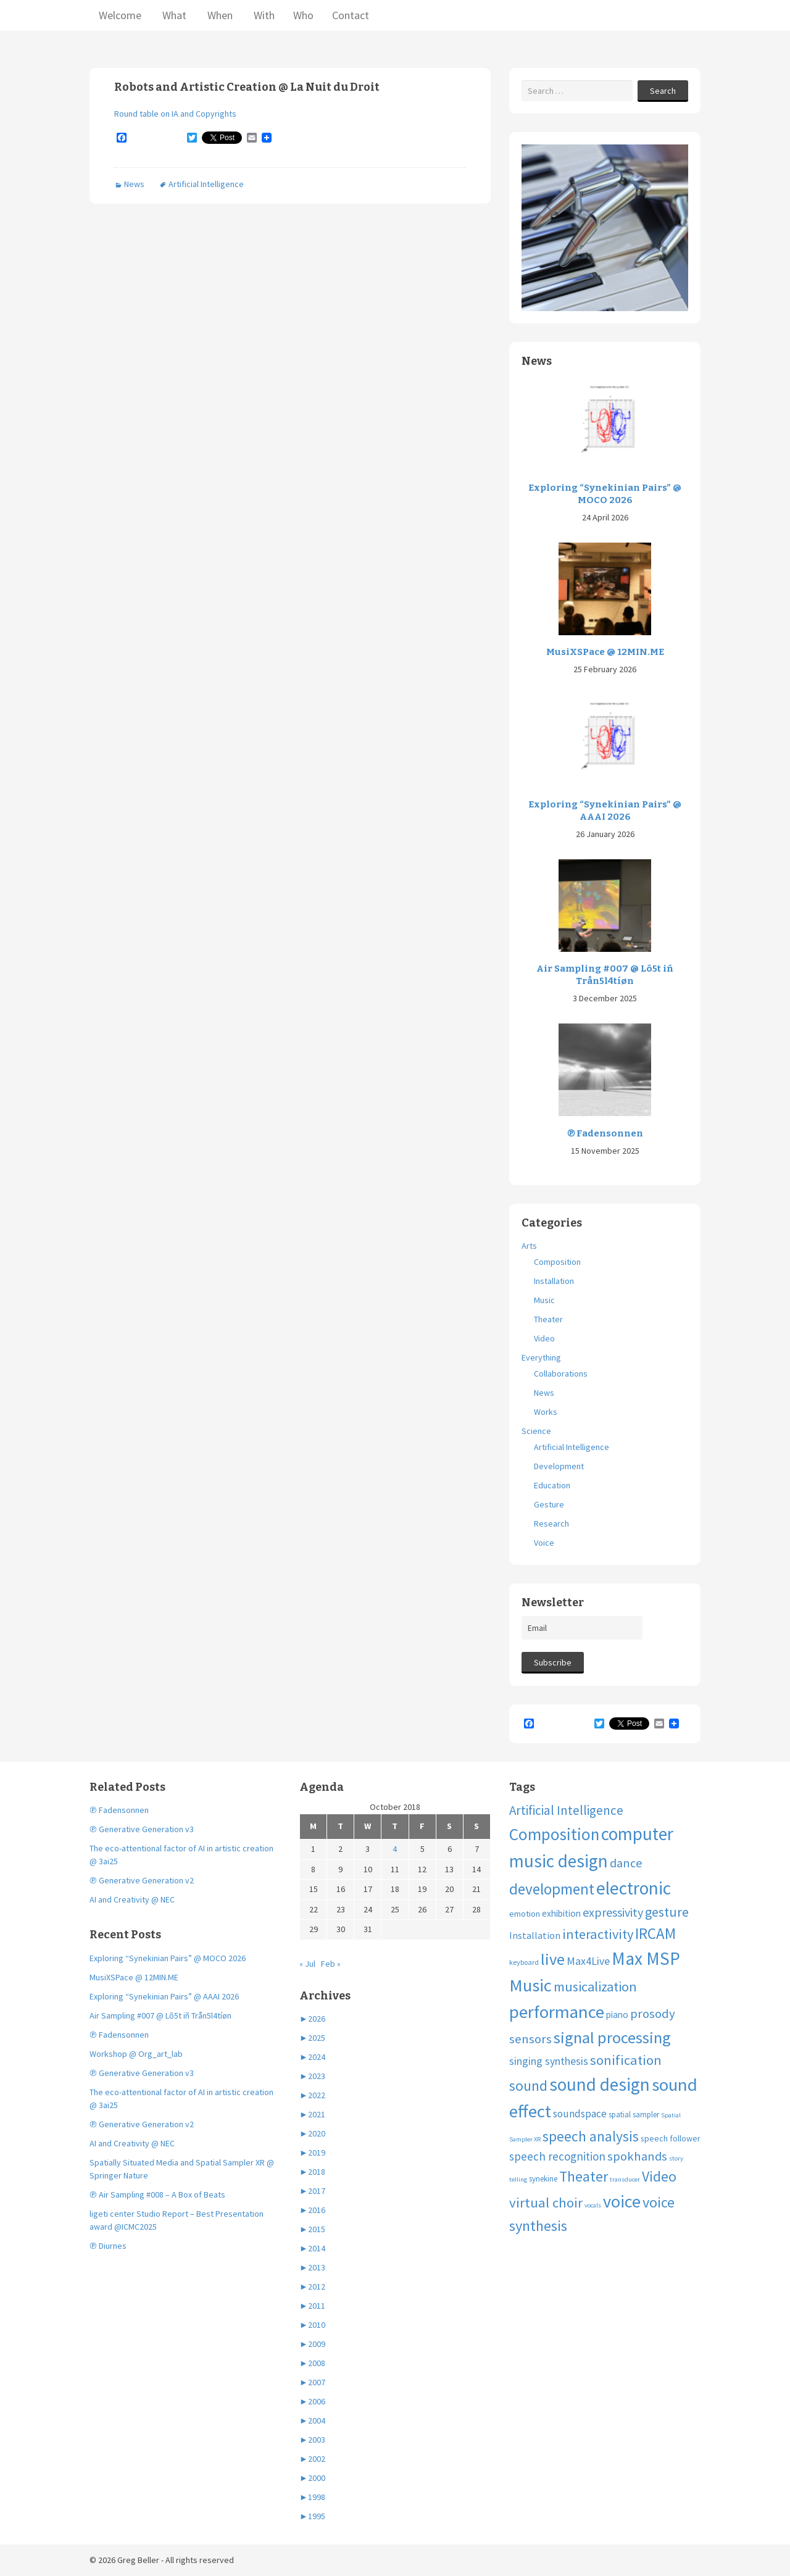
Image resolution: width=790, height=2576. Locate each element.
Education (552, 1485)
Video (544, 1338)
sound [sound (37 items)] (528, 2086)
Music (544, 1300)
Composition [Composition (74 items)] (554, 1834)
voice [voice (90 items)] (622, 2201)
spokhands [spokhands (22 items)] (637, 2156)
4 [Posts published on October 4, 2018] (395, 1848)
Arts (529, 1245)
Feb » (331, 1963)
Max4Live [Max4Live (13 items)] (588, 1961)
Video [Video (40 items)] (659, 2176)
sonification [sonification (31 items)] (626, 2060)
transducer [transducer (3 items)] (625, 2179)
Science (536, 1430)
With (263, 15)
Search (663, 90)
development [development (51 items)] (551, 1889)
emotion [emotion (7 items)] (524, 1913)
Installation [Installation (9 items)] (534, 1935)
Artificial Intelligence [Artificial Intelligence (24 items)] (566, 1810)
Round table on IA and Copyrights (175, 113)
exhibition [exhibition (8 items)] (561, 1913)
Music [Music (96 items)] (530, 1985)
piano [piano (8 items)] (617, 2014)
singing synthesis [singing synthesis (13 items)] (548, 2061)
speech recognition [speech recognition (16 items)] (557, 2156)
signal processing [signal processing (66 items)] (612, 2037)
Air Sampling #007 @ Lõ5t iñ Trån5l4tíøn (604, 974)
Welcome (120, 15)
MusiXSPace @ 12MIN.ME (605, 651)
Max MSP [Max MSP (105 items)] (646, 1958)
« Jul (307, 1963)
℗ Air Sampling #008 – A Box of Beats (157, 2194)
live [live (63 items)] (553, 1959)
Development (559, 1466)
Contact (350, 15)
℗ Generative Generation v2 (141, 1880)
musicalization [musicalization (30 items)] (595, 1986)
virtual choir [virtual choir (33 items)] (546, 2202)
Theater (548, 1319)
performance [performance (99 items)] (556, 2012)
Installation (554, 1280)
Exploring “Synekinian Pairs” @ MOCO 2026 (604, 494)
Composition (557, 1261)
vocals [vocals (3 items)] (592, 2205)
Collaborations (561, 1373)
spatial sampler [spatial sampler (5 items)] (634, 2114)
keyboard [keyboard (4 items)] (524, 1962)
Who (303, 15)
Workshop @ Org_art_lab (136, 2053)
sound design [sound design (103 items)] (599, 2084)
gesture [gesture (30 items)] (667, 1911)
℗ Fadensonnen (605, 1133)
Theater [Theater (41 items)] (583, 2176)
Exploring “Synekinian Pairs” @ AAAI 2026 (604, 810)
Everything (541, 1357)
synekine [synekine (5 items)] (543, 2179)
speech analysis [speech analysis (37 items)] (591, 2136)
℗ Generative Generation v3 (141, 1829)
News (134, 184)
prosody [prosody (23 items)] (652, 2014)
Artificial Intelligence (206, 184)
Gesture (549, 1504)
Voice (544, 1542)
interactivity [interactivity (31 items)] (597, 1934)
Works (545, 1411)
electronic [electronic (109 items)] (633, 1888)
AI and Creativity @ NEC (132, 1899)
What (173, 15)
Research (551, 1523)
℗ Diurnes (108, 2245)
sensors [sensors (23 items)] (530, 2039)
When (219, 15)
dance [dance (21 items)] (626, 1863)
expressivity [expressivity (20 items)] (613, 1912)
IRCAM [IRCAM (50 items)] (655, 1933)
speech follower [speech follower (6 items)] (671, 2138)
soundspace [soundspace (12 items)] (580, 2113)
